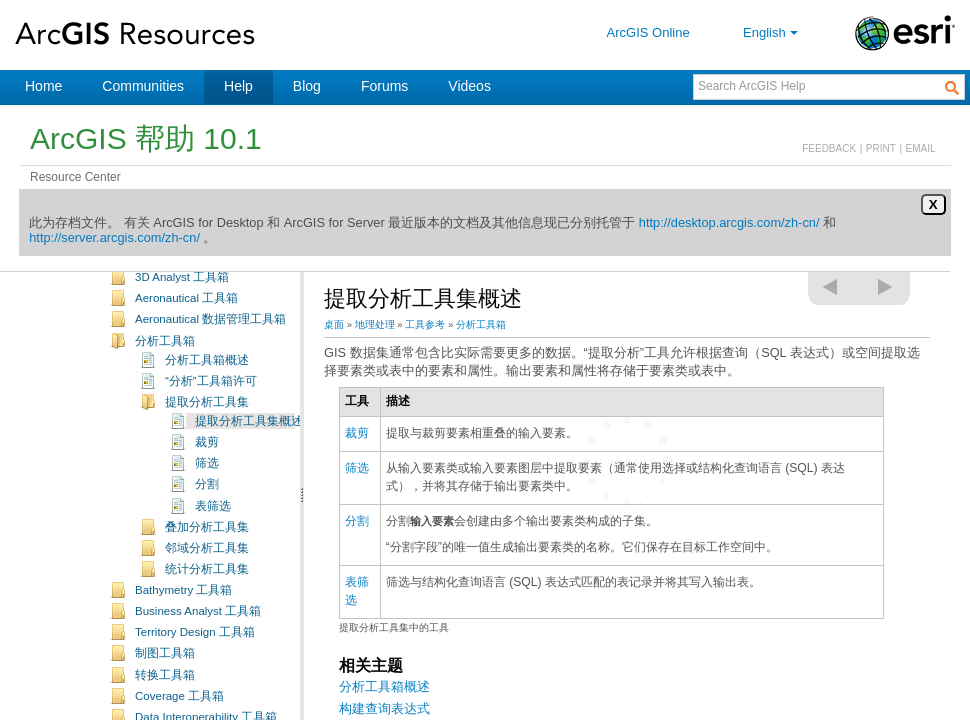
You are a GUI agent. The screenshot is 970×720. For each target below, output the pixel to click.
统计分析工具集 (207, 598)
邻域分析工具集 (207, 577)
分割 (207, 513)
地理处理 (375, 324)
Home (43, 86)
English (772, 32)
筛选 (207, 492)
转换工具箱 (165, 704)
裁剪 (207, 471)
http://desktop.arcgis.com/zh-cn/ (729, 222)
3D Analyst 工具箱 (182, 306)
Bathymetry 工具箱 (183, 619)
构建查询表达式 (384, 708)
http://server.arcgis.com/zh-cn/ (114, 237)
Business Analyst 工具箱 (198, 640)
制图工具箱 (165, 682)
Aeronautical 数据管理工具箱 (210, 348)
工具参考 (425, 324)
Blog (307, 86)
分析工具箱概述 (207, 389)
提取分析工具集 (207, 431)
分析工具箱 (165, 370)
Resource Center (75, 177)
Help (238, 86)
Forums (384, 86)
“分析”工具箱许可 (211, 410)
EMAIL (921, 148)
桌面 (334, 324)
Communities (143, 86)
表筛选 (213, 535)
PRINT (881, 148)
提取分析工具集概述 (249, 450)
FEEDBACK (829, 148)
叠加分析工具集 (207, 556)
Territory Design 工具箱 (195, 661)
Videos (469, 86)
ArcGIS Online (648, 32)
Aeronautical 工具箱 (186, 327)
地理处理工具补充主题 (195, 285)
